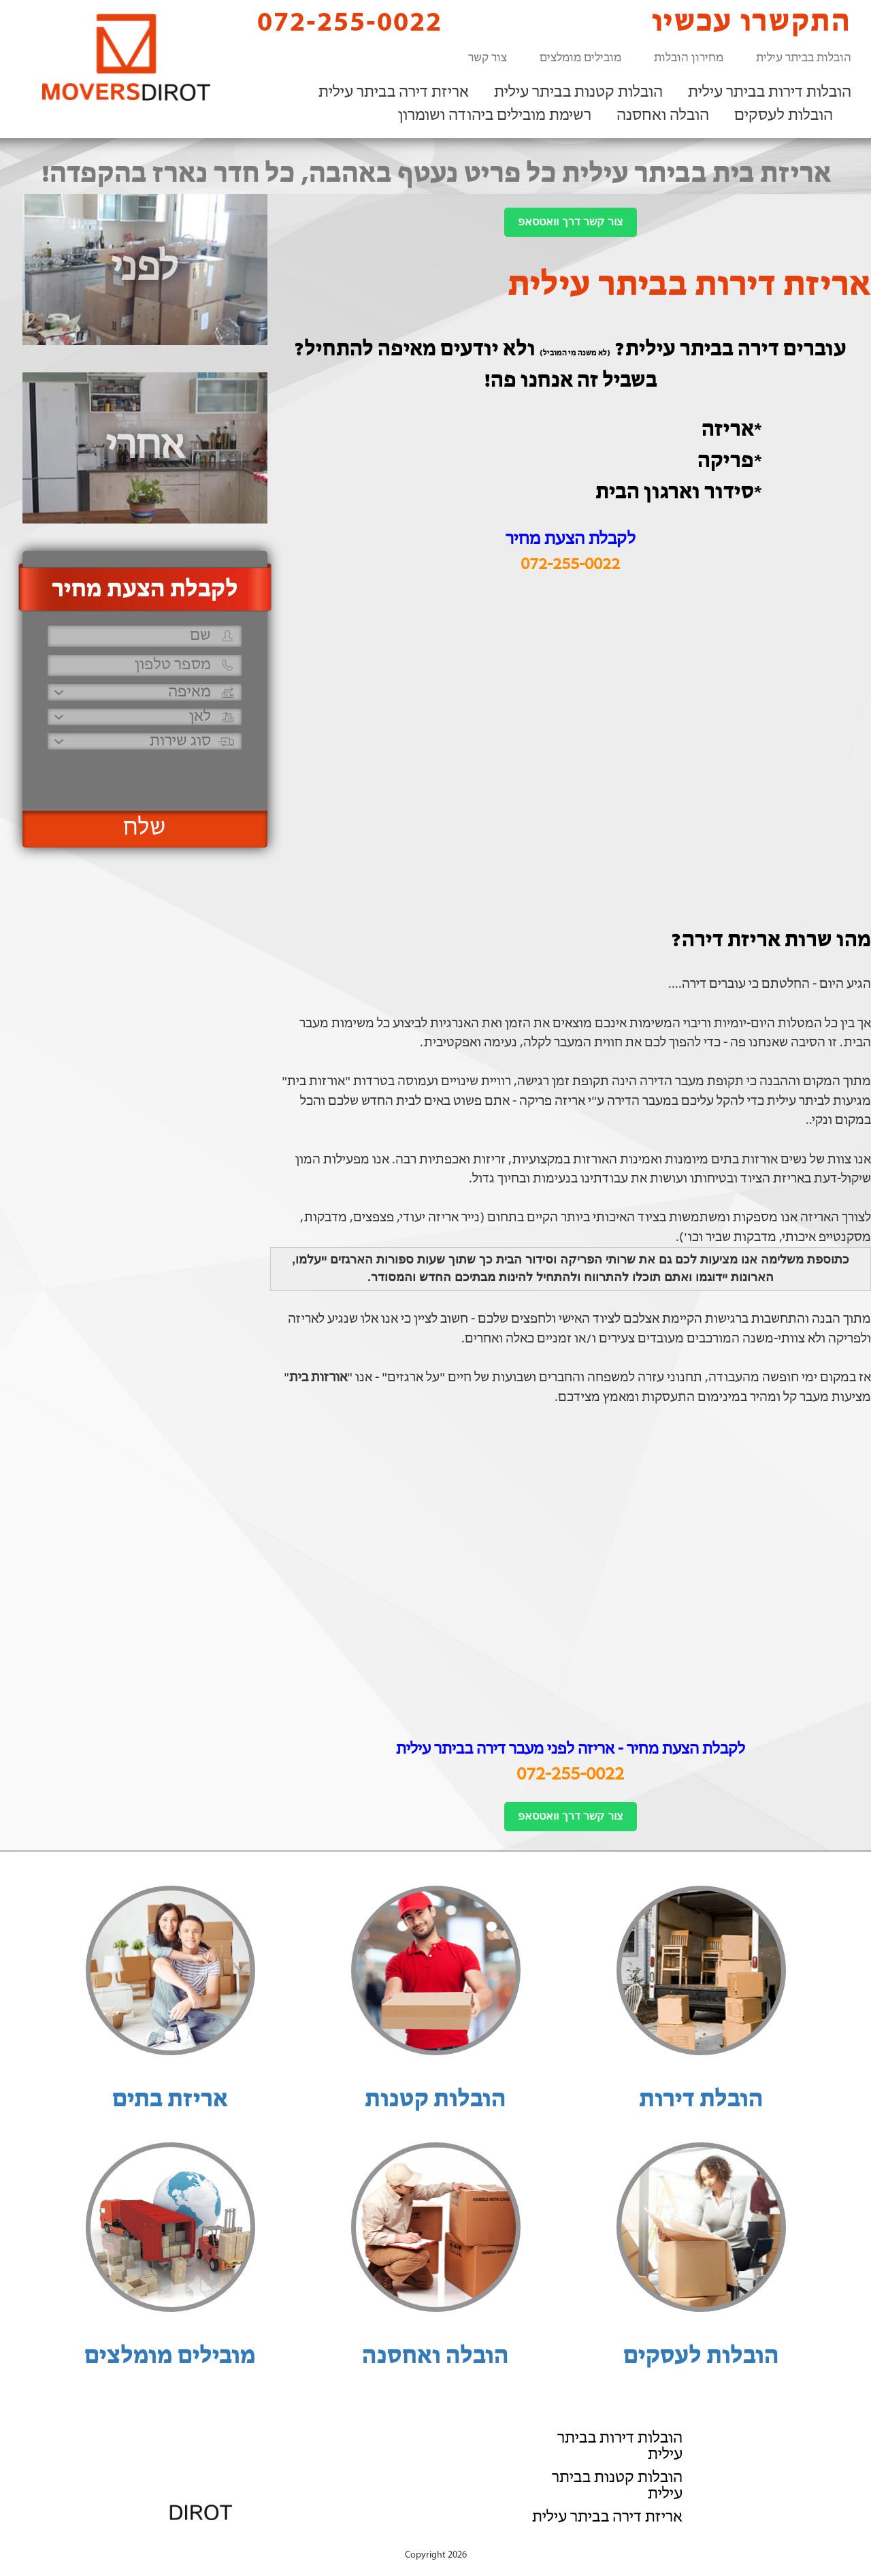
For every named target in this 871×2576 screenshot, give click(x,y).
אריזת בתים (170, 2100)
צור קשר (487, 58)
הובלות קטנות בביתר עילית (578, 92)
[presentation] (143, 774)
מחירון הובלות (688, 58)
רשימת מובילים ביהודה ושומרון (494, 116)
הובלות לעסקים (783, 116)
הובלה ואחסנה (663, 116)
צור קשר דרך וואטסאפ (570, 221)
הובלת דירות (701, 2100)
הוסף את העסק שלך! (701, 2540)
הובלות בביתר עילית (803, 58)
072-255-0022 (338, 22)
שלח (144, 828)
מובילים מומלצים (580, 58)
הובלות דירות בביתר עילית (769, 92)
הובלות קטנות (435, 2100)
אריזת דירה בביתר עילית (393, 92)
